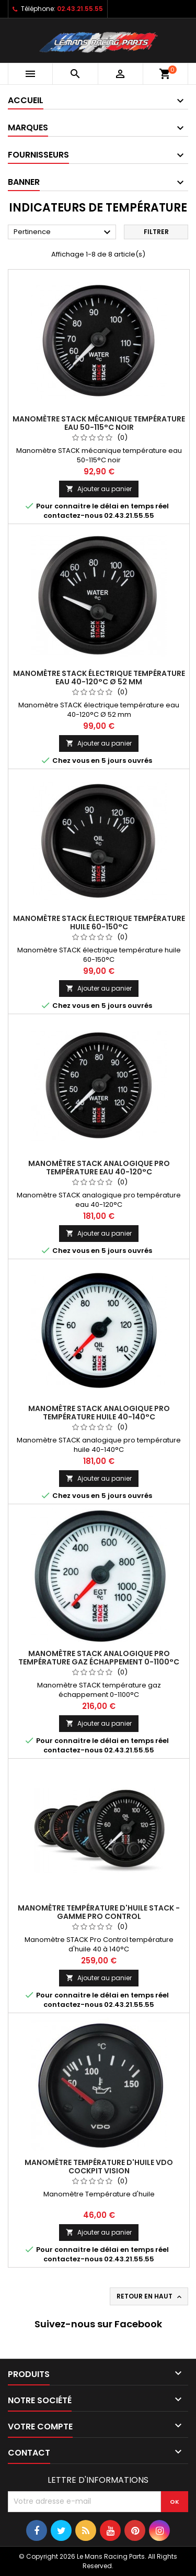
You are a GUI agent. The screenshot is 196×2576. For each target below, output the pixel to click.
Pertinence (63, 232)
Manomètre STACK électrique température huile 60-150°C (99, 922)
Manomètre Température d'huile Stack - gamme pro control (99, 1912)
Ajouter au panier (99, 488)
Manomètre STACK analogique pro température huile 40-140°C (99, 1412)
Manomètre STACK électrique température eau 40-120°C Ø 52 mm (99, 677)
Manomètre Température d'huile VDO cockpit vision (99, 2166)
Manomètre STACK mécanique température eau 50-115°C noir (99, 423)
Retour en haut (150, 2296)
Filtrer (156, 231)
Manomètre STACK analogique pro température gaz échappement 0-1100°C (98, 1657)
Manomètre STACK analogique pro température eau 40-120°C (99, 1167)
